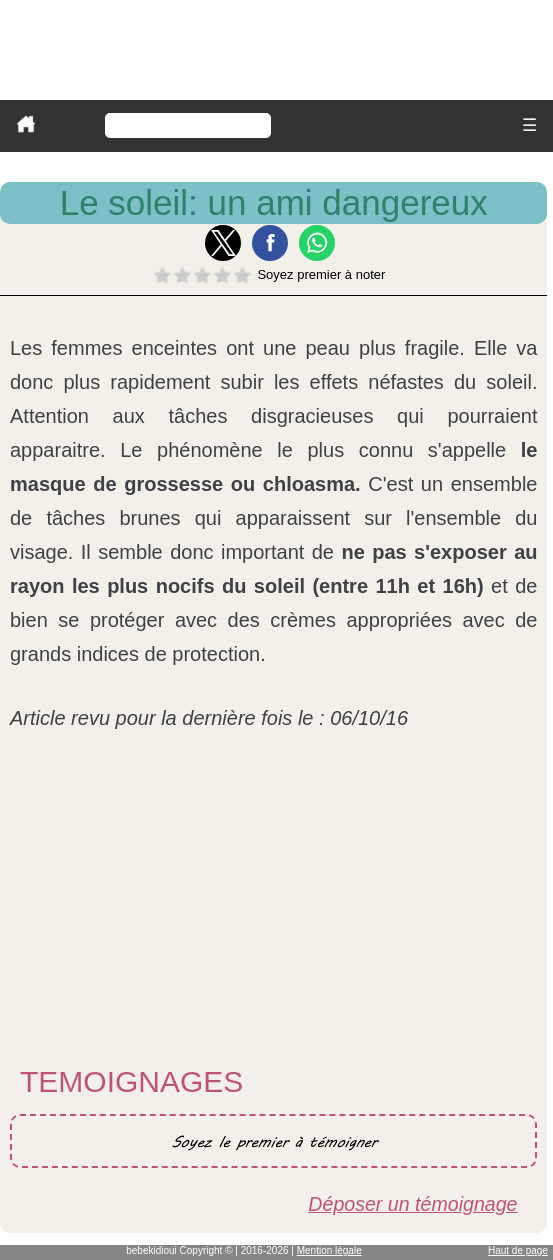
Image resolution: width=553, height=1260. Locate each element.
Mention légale (329, 1250)
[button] (223, 243)
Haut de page (518, 1250)
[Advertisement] (273, 905)
